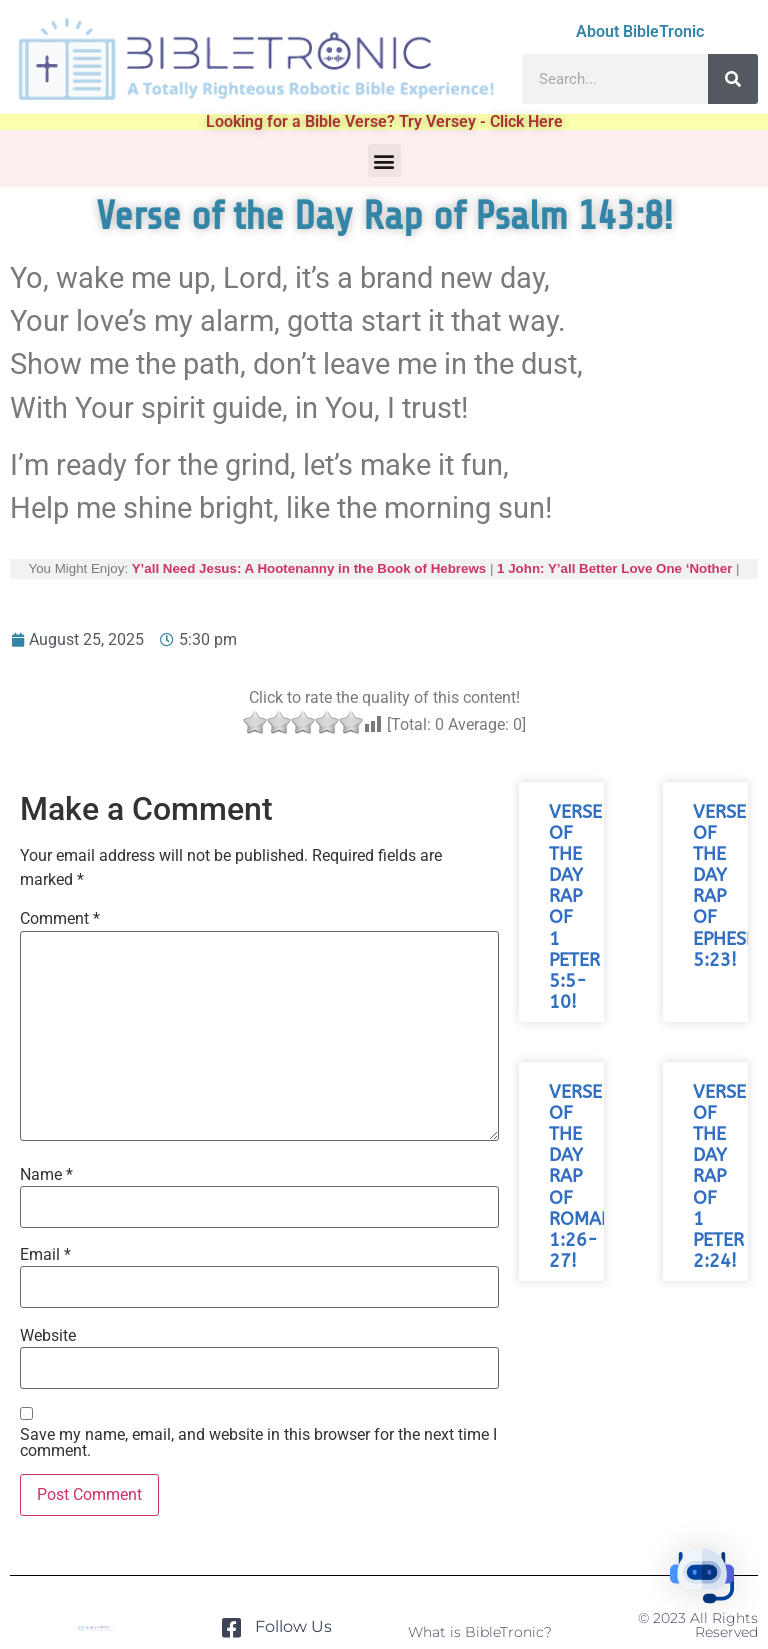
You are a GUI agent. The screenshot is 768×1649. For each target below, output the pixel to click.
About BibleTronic (640, 31)
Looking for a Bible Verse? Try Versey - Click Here (384, 121)
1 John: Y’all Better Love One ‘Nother (614, 568)
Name (46, 1175)
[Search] (733, 79)
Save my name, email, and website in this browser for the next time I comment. (258, 1443)
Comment (60, 919)
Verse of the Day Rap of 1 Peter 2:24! (719, 1177)
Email (45, 1255)
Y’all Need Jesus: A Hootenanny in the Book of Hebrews (309, 568)
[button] (384, 160)
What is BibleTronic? (480, 1632)
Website (48, 1336)
